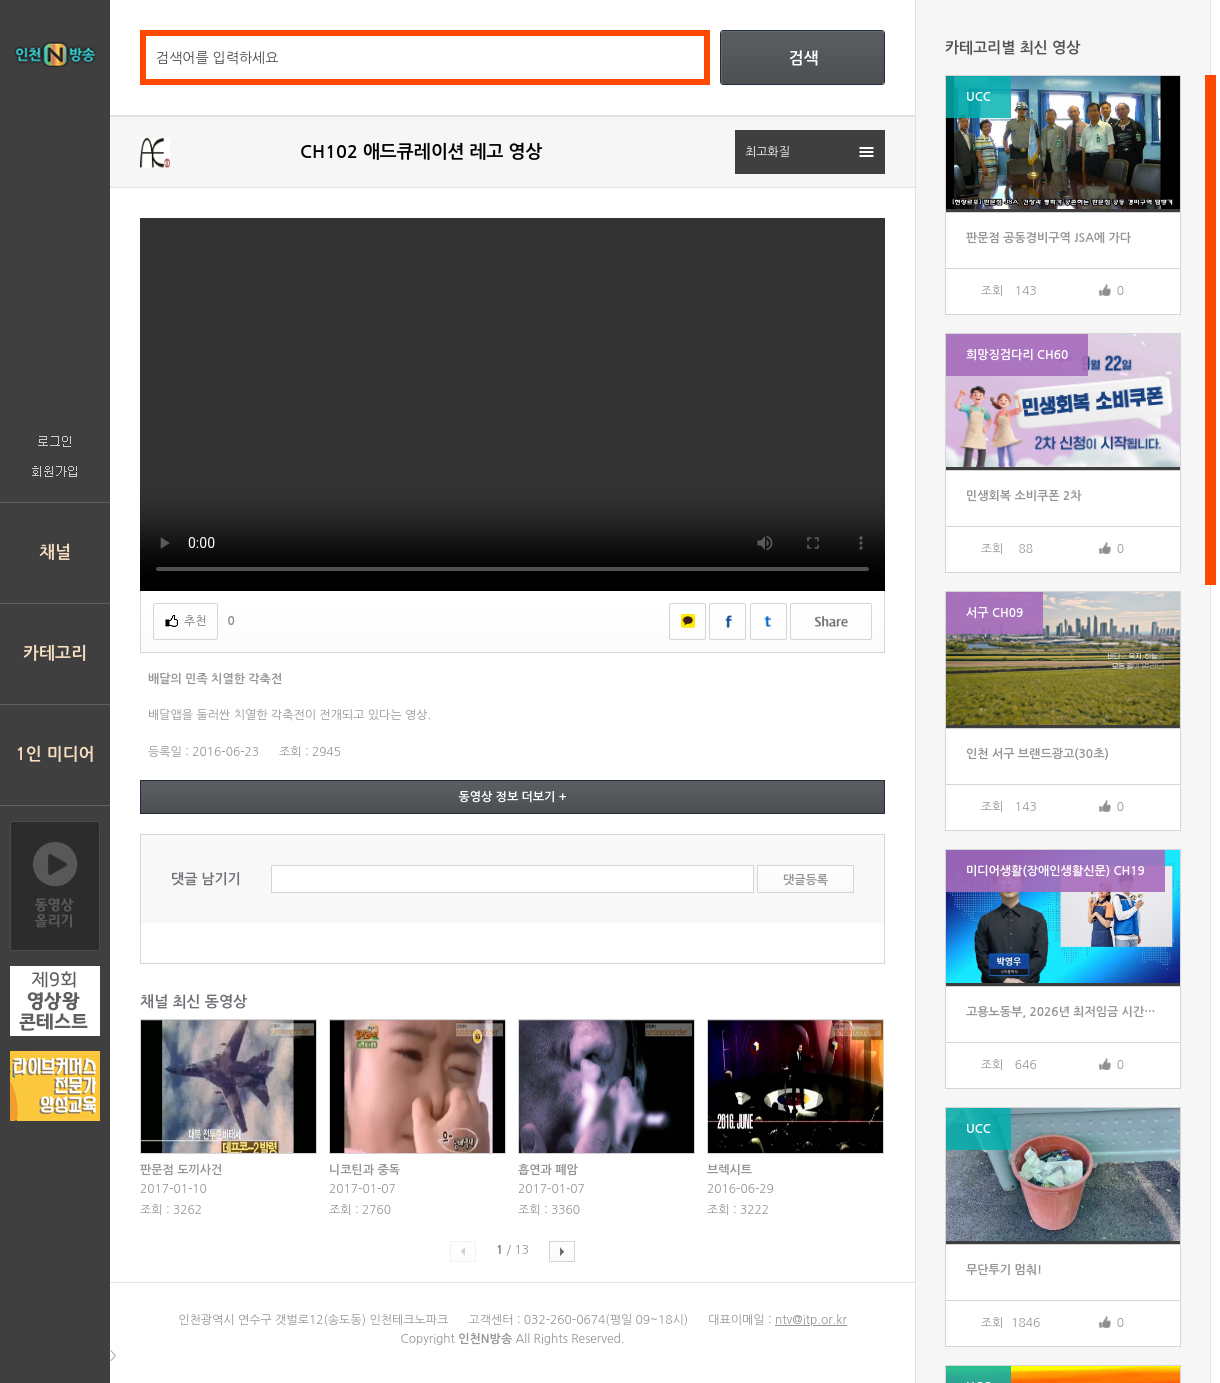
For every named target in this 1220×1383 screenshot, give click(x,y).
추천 (195, 621)
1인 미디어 (55, 754)
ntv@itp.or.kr (811, 1320)
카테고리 (55, 653)
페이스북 (727, 621)
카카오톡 (687, 621)
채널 (55, 552)
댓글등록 (805, 880)
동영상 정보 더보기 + (512, 797)
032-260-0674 (564, 1320)
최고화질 (767, 152)
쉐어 (831, 621)
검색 (803, 58)
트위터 (768, 621)
